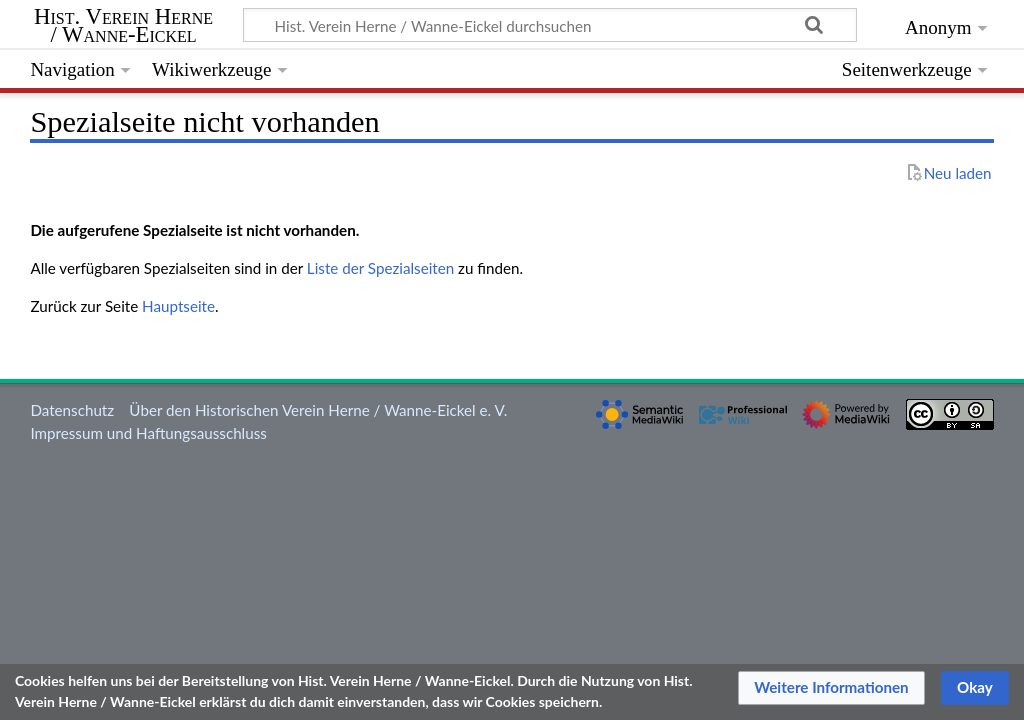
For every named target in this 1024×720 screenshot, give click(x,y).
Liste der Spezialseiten (380, 268)
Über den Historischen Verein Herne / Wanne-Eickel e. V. (318, 410)
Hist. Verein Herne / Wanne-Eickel (123, 26)
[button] (831, 688)
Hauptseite (178, 306)
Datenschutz (72, 410)
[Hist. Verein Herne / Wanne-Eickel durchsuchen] (550, 25)
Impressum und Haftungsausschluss (148, 433)
